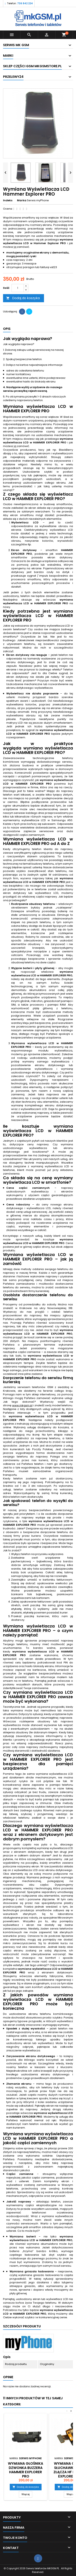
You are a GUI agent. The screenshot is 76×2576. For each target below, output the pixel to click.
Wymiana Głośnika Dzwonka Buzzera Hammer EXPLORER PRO (25, 2470)
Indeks (7, 200)
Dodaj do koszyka (23, 298)
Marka (21, 200)
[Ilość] (18, 288)
